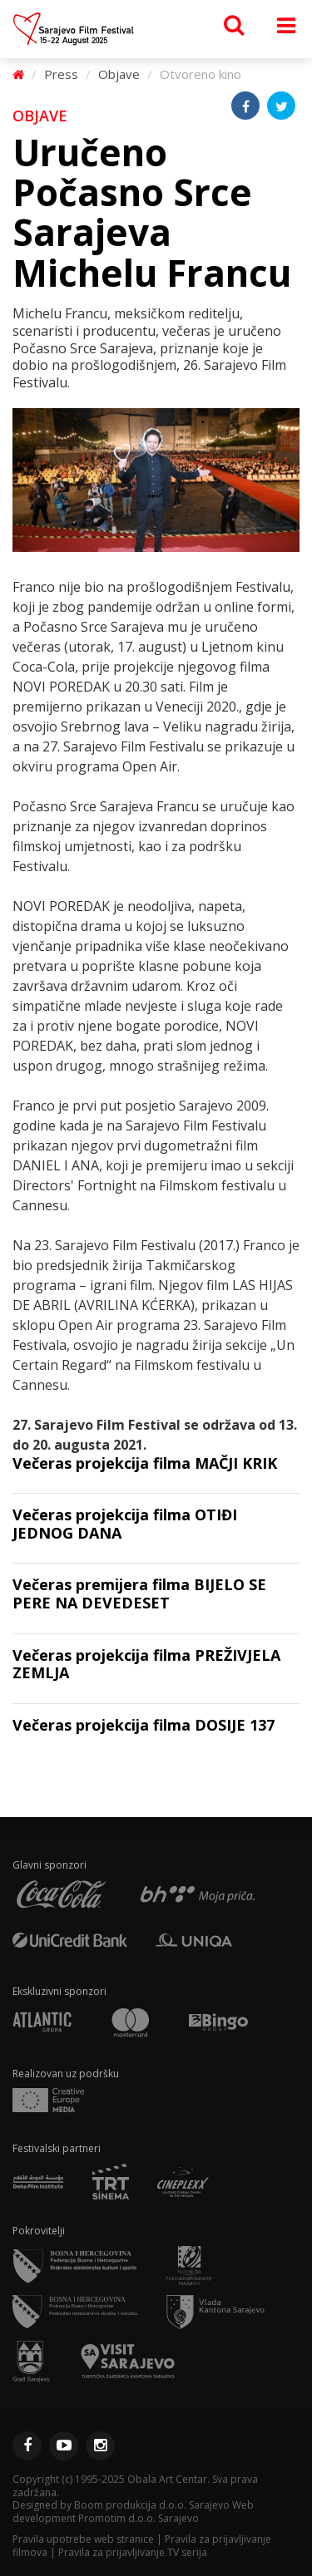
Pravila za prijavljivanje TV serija (132, 2552)
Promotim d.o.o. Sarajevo (138, 2518)
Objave (119, 74)
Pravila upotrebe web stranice (83, 2539)
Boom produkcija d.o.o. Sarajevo (152, 2505)
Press (61, 74)
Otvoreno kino (200, 74)
